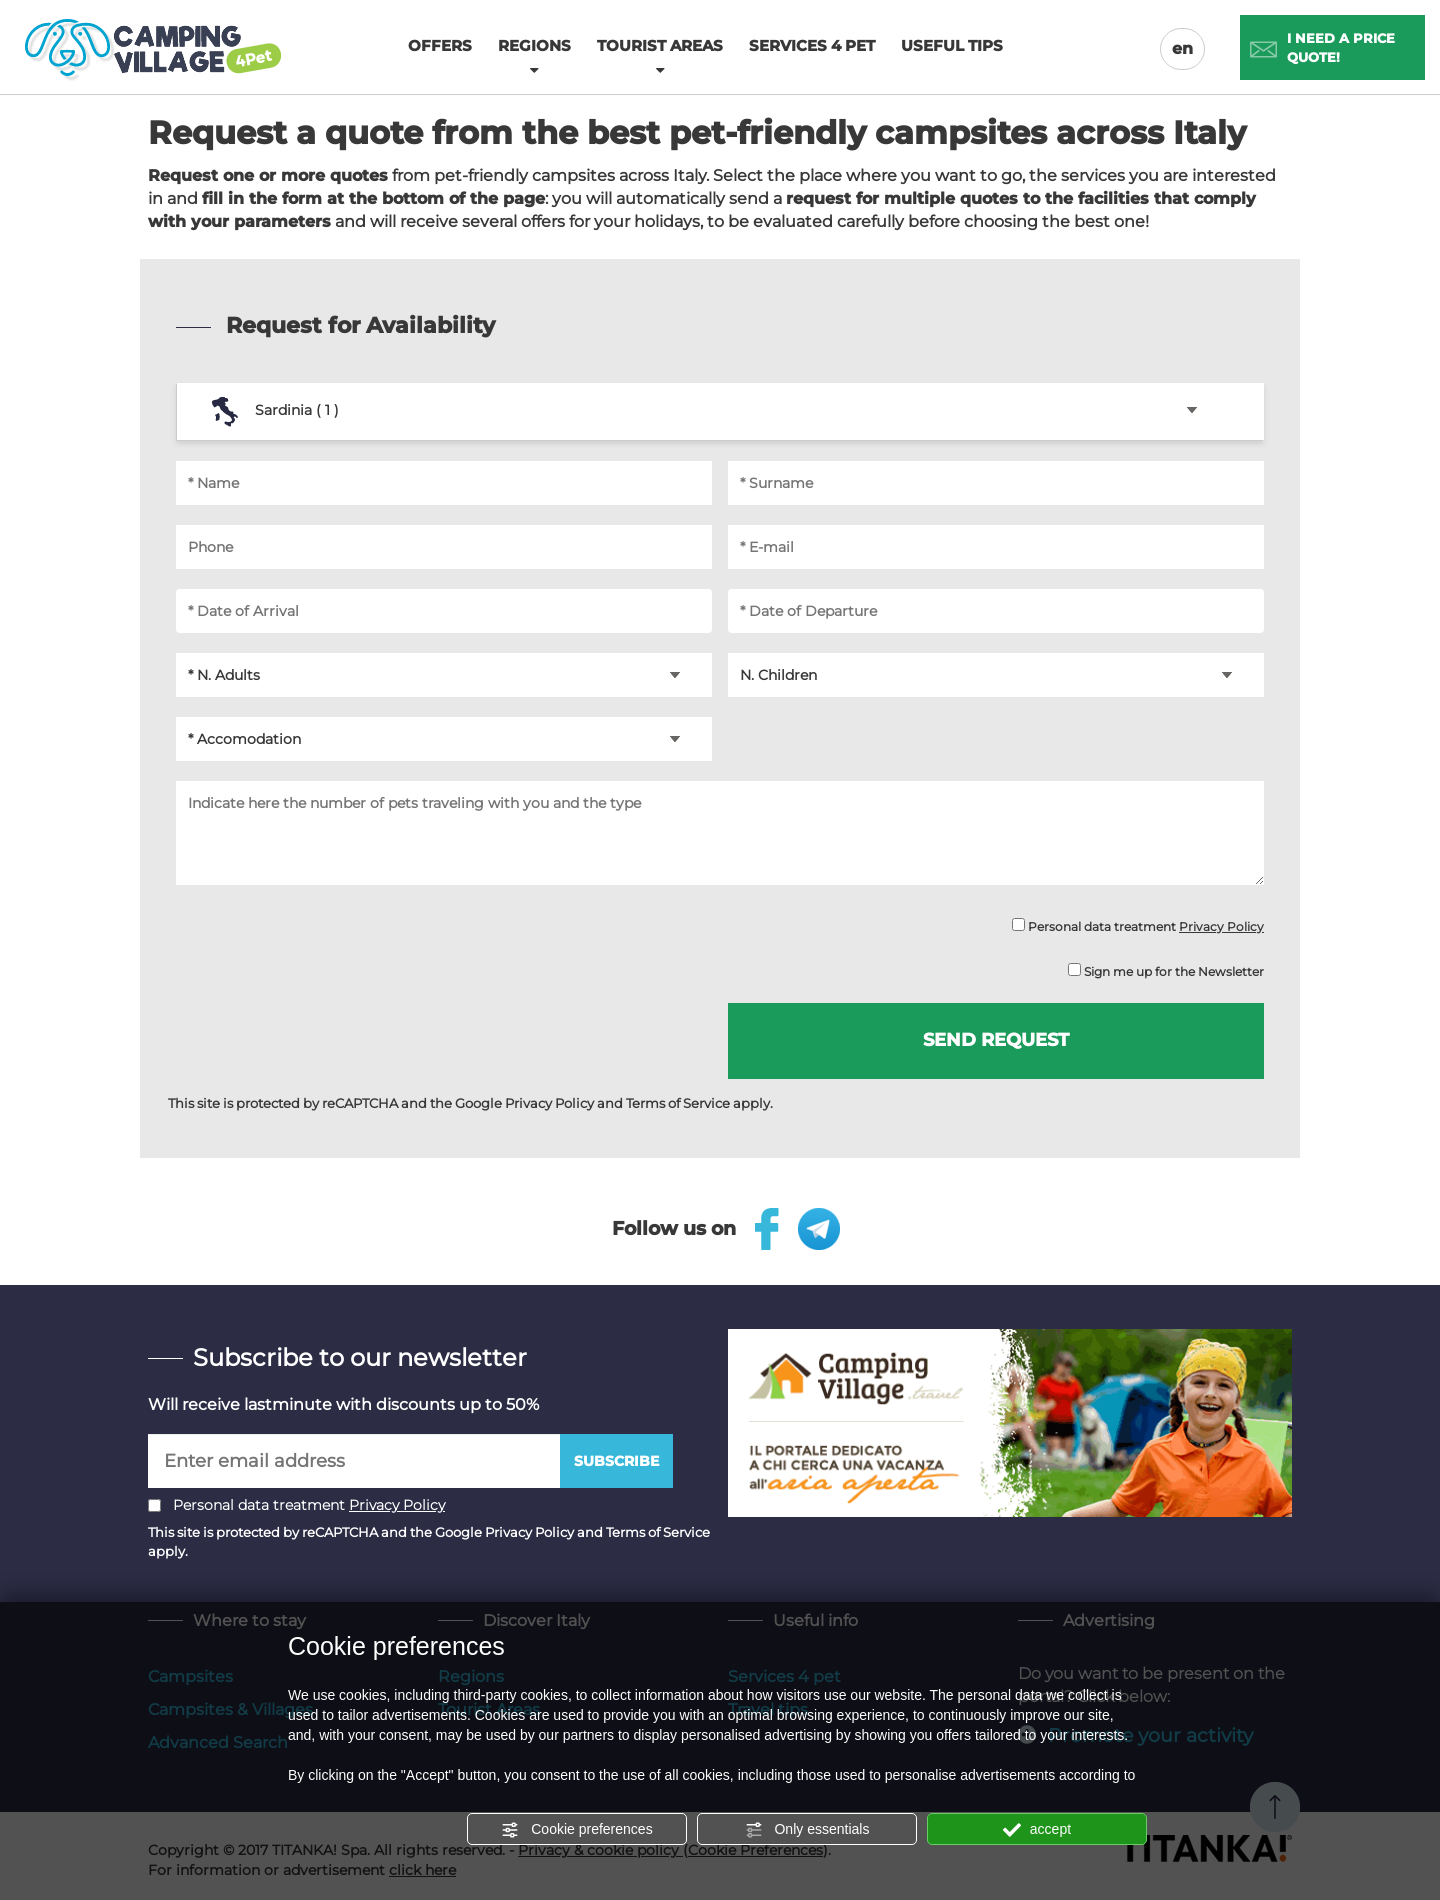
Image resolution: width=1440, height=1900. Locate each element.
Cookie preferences (576, 1830)
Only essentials (807, 1830)
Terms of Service (678, 1103)
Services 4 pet (812, 45)
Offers (440, 45)
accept (1037, 1830)
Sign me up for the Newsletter (1166, 971)
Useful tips (952, 45)
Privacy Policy (1221, 926)
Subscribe (616, 1461)
